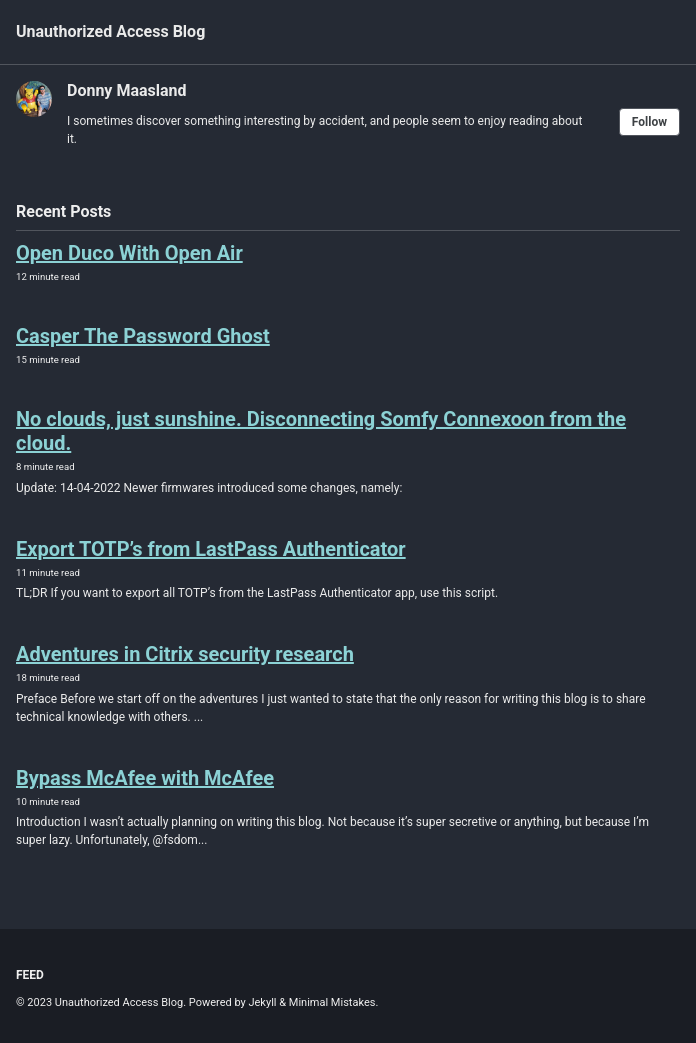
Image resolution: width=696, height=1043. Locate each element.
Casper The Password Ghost (143, 336)
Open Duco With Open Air (129, 253)
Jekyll (262, 1002)
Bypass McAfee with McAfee (145, 778)
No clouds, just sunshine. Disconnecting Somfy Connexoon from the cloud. (321, 431)
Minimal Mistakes (332, 1002)
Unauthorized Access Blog (110, 31)
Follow (649, 122)
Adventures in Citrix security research (185, 654)
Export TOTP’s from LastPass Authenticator (211, 549)
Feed (30, 975)
